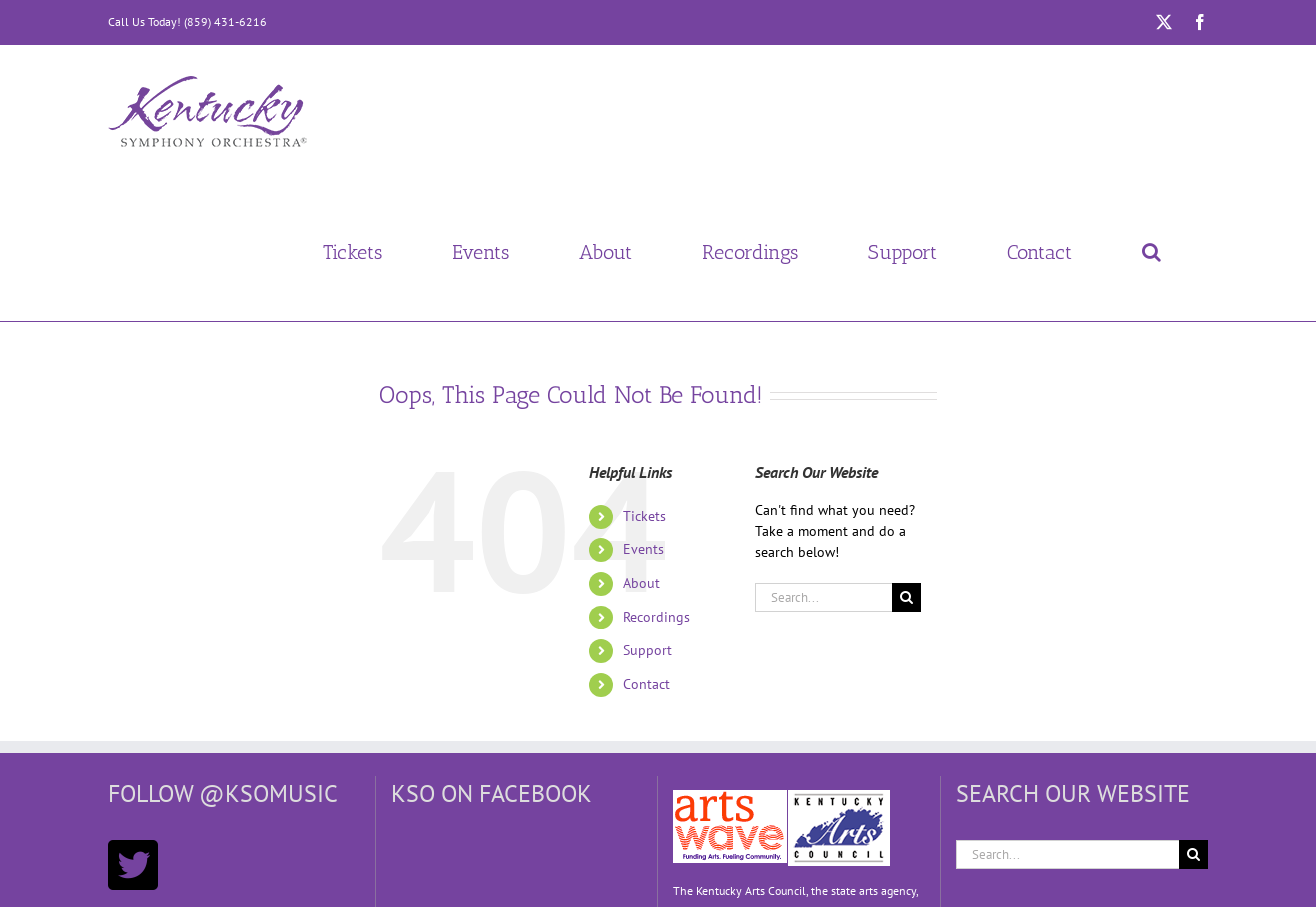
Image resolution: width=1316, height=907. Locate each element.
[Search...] (823, 597)
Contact (646, 684)
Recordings (656, 617)
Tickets (644, 516)
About (641, 583)
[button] (1151, 252)
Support (647, 650)
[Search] (906, 597)
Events (643, 549)
